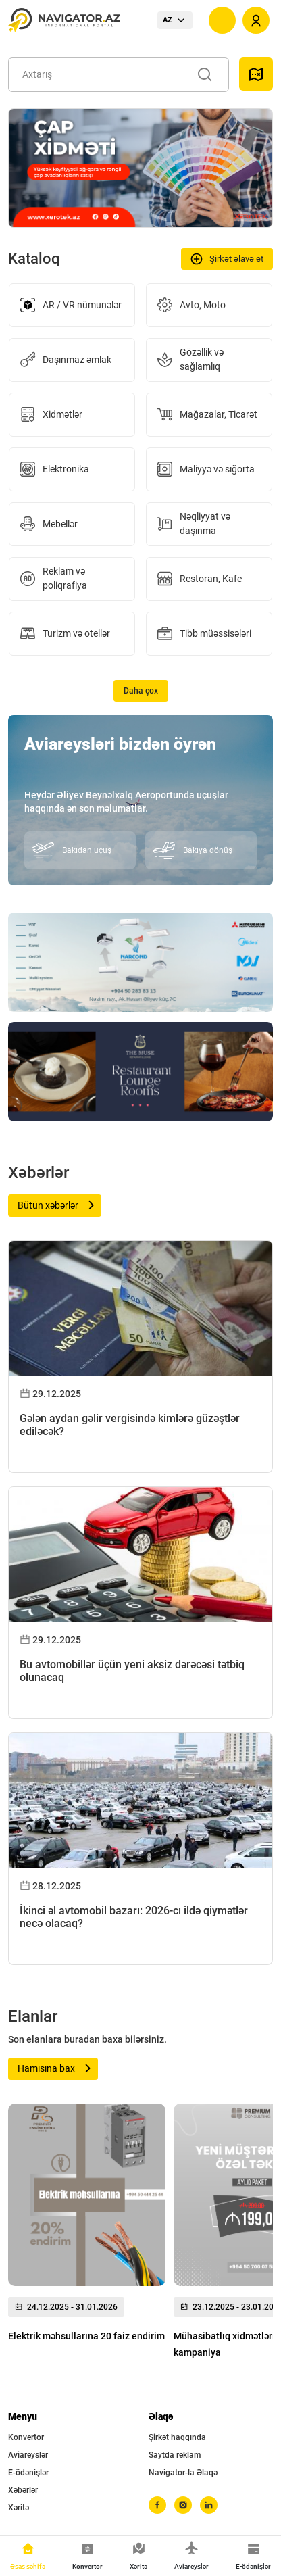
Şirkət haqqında (177, 2437)
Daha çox (141, 691)
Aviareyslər (28, 2455)
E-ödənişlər (28, 2472)
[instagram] (183, 2505)
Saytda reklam (175, 2455)
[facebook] (157, 2505)
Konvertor (26, 2437)
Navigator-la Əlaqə (183, 2472)
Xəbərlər (23, 2490)
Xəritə (18, 2507)
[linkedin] (209, 2505)
